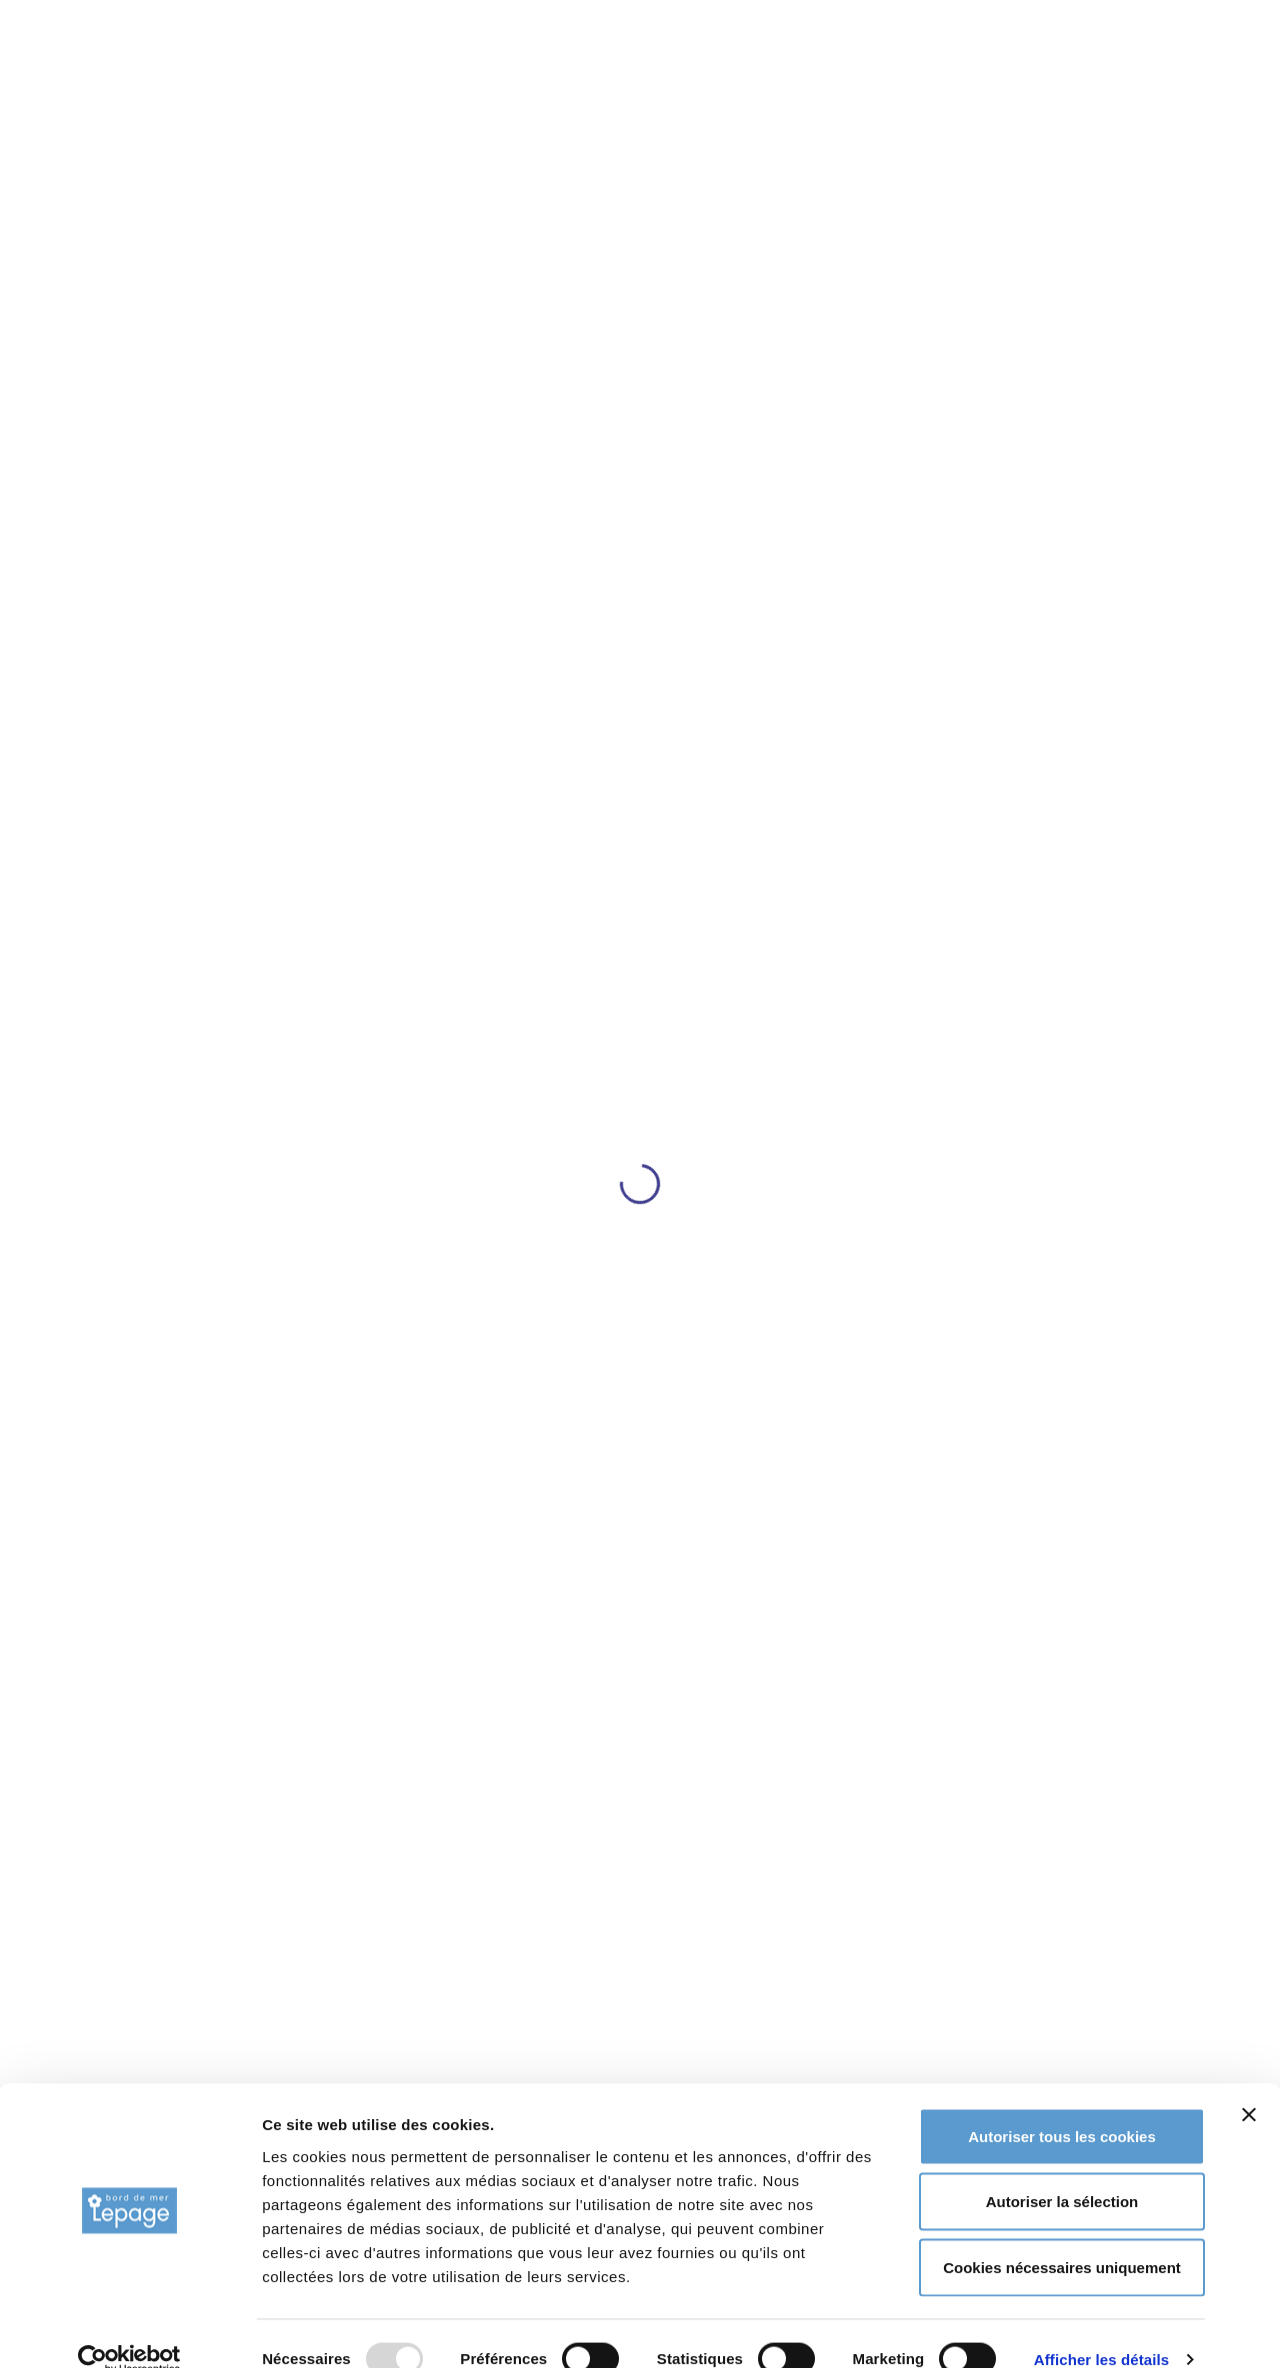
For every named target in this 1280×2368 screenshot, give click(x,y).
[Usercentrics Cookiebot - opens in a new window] (129, 2329)
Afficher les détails (1101, 2328)
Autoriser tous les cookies (1062, 2105)
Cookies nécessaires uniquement (1062, 2236)
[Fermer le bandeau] (1249, 2084)
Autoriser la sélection (1062, 2171)
